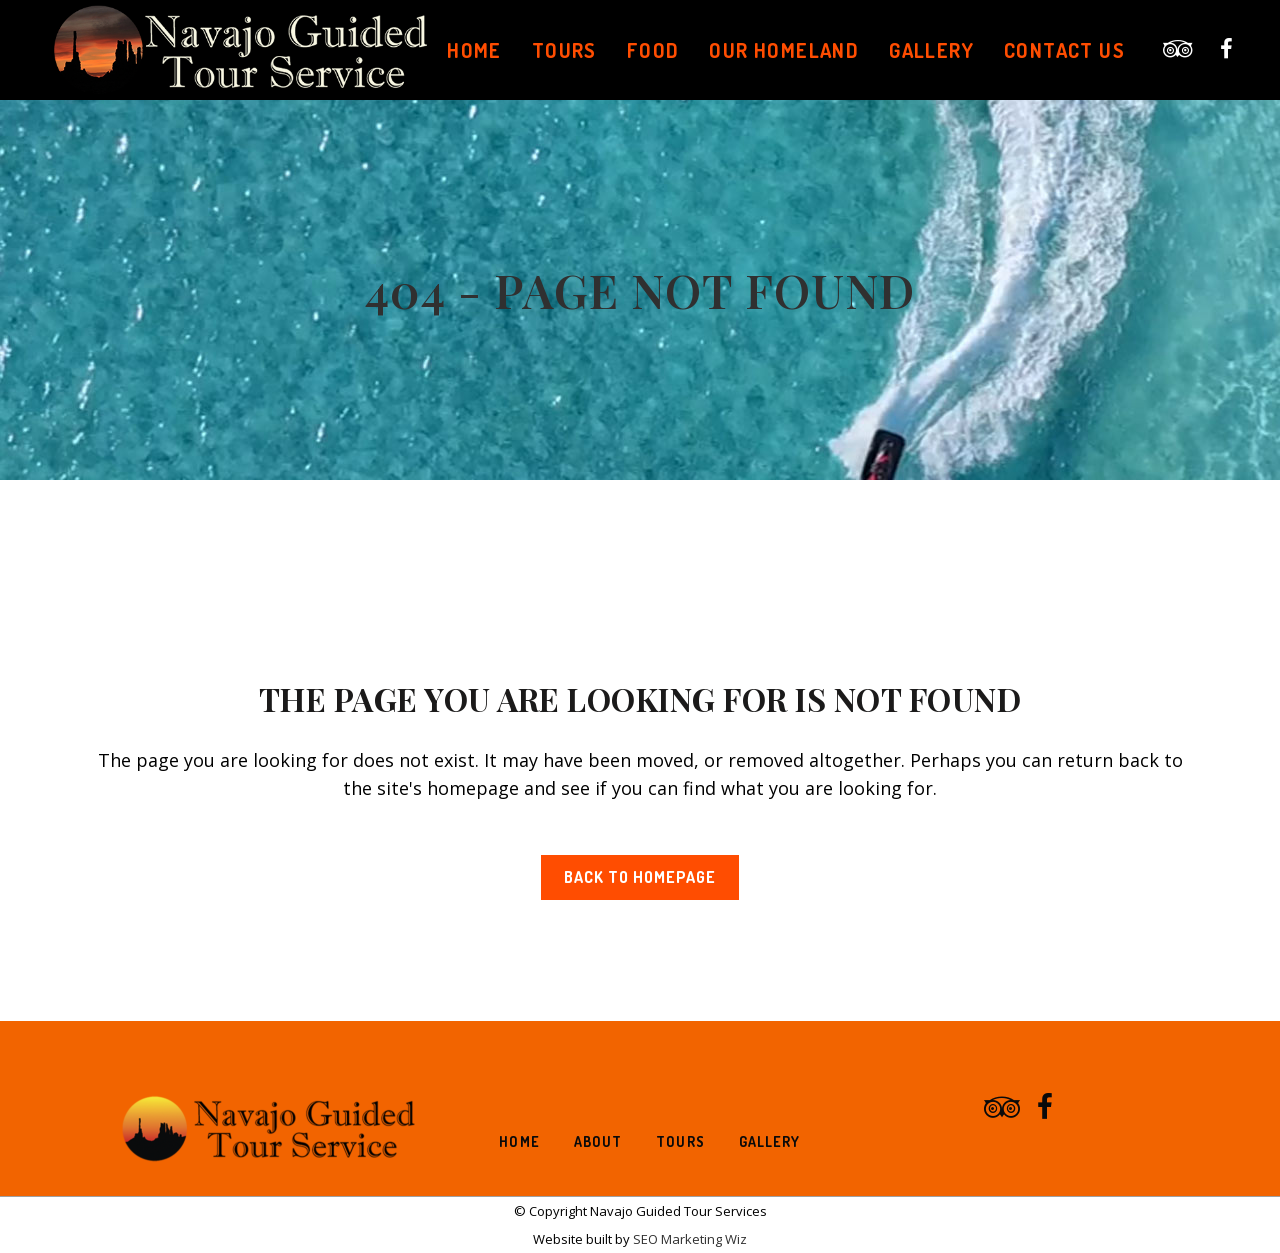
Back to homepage (640, 877)
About (598, 1141)
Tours (680, 1141)
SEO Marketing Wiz (688, 1239)
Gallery (770, 1141)
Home (519, 1141)
